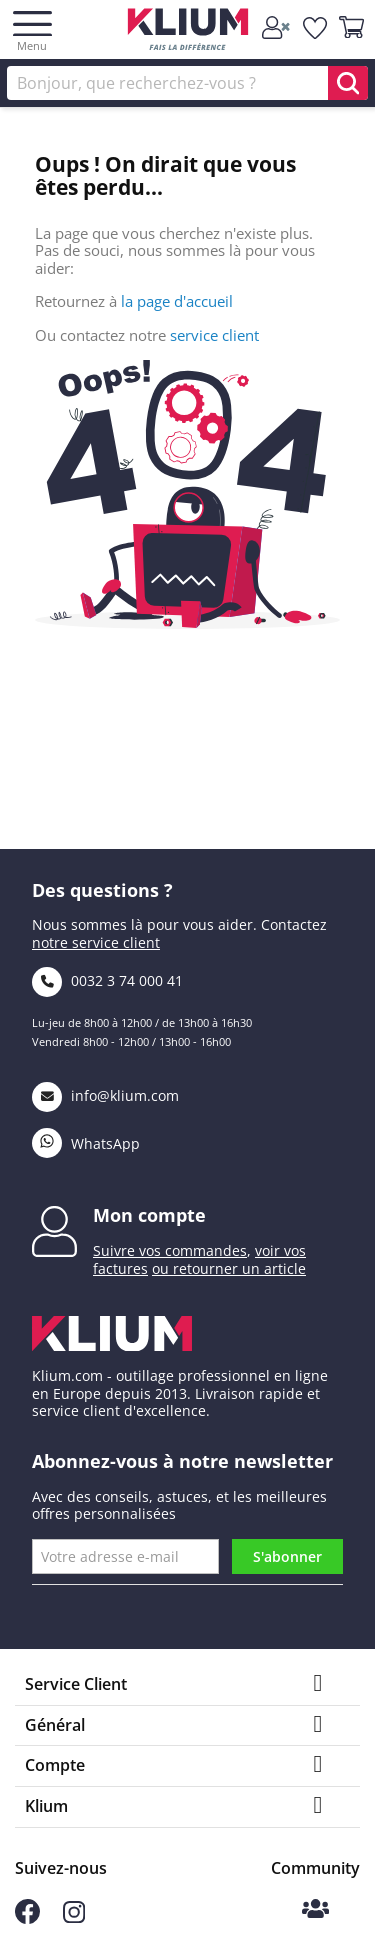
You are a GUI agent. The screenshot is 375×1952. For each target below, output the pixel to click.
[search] (348, 83)
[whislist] (316, 28)
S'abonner (287, 1556)
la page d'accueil (177, 301)
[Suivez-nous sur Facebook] (27, 1918)
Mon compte (149, 1215)
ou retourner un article (229, 1268)
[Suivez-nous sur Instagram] (74, 1917)
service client (214, 335)
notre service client (96, 942)
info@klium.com (105, 1095)
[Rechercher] (187, 83)
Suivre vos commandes (170, 1250)
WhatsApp (86, 1143)
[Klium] (187, 32)
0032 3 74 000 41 (107, 980)
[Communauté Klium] (315, 1910)
